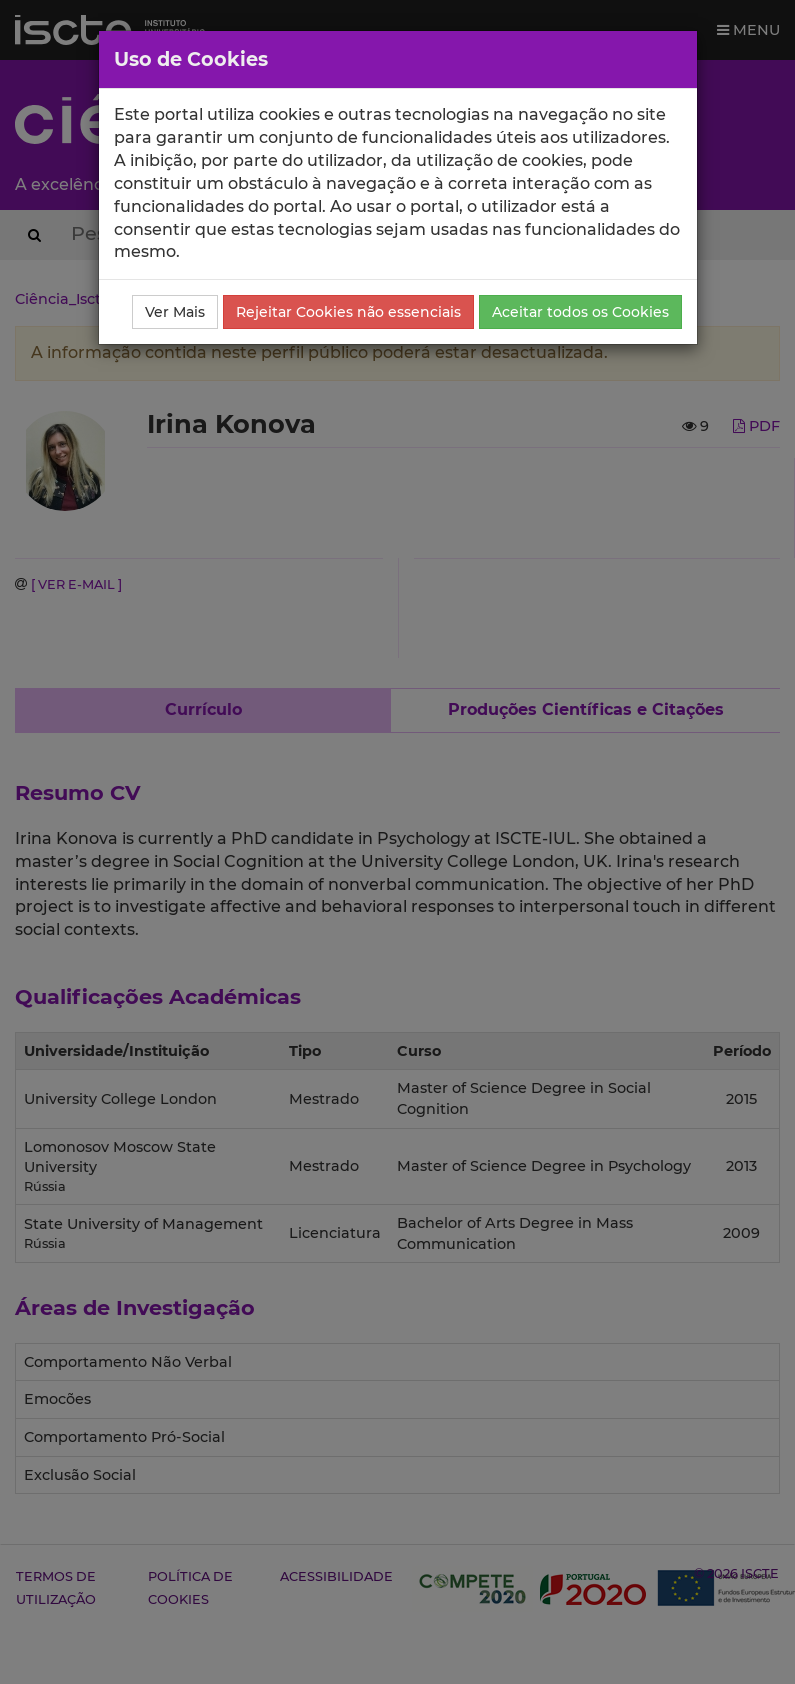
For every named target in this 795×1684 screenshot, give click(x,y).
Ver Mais (175, 312)
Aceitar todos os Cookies (580, 312)
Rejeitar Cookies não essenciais (348, 312)
